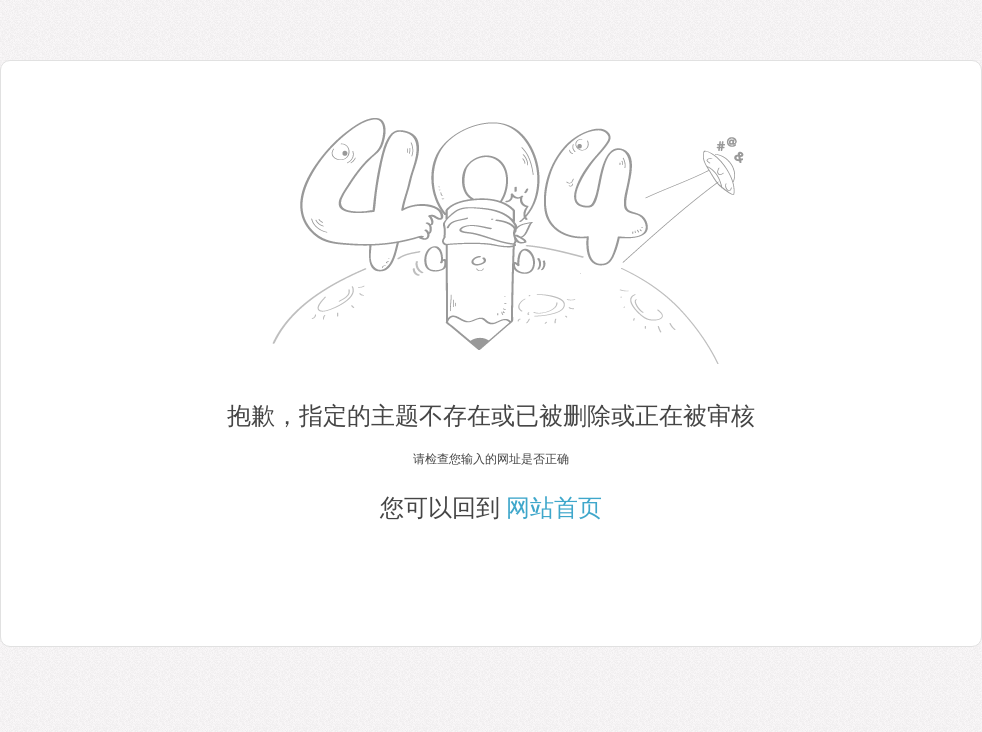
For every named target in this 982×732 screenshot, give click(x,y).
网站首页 (554, 507)
